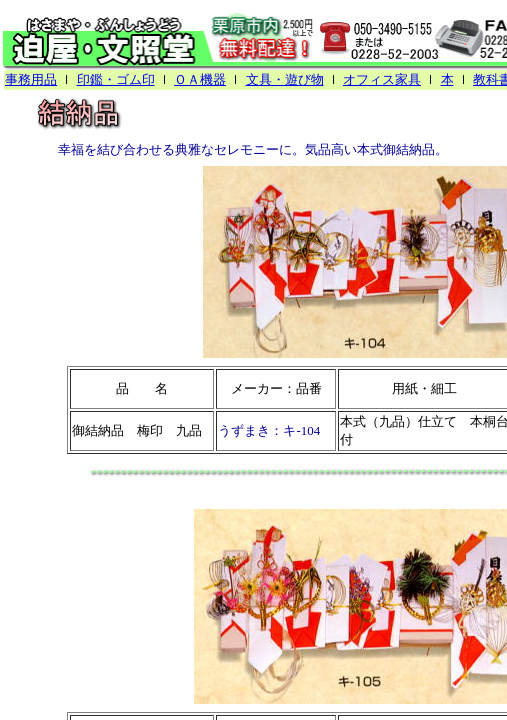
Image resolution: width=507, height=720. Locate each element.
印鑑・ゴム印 (116, 79)
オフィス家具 (382, 79)
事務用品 (31, 79)
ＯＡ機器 (200, 79)
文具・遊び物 (285, 79)
